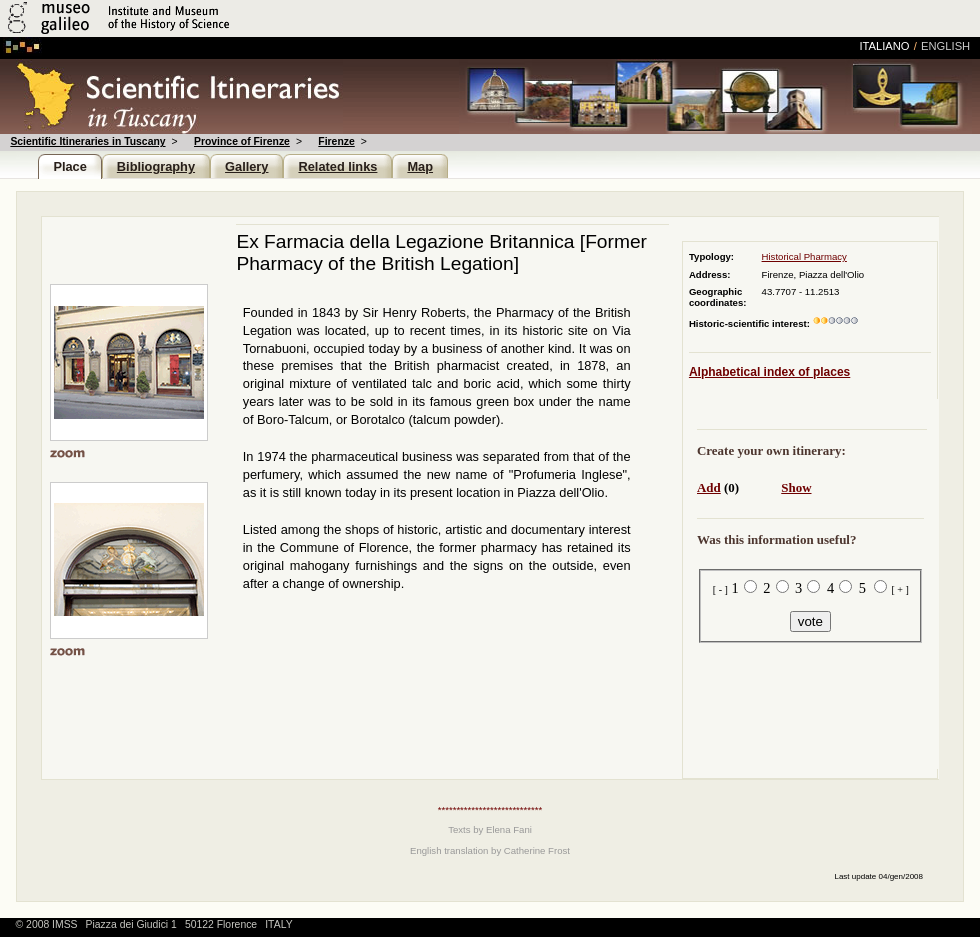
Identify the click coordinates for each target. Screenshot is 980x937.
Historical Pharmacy (804, 256)
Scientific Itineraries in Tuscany (87, 141)
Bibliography (156, 166)
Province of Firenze (242, 141)
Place (69, 166)
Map (420, 166)
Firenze (336, 141)
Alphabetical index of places (769, 372)
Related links (337, 166)
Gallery (246, 166)
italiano (884, 46)
